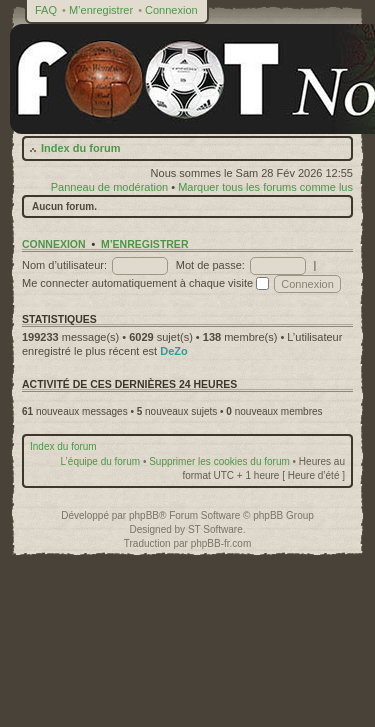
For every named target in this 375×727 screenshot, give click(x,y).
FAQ (46, 10)
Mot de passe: (210, 265)
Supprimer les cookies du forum (219, 461)
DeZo (174, 351)
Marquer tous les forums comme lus (265, 187)
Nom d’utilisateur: (64, 265)
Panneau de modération (109, 187)
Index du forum (80, 148)
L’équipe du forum (101, 461)
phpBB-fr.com (221, 543)
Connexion (171, 10)
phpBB (144, 515)
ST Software (215, 529)
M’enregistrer (101, 10)
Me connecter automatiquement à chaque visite (145, 283)
